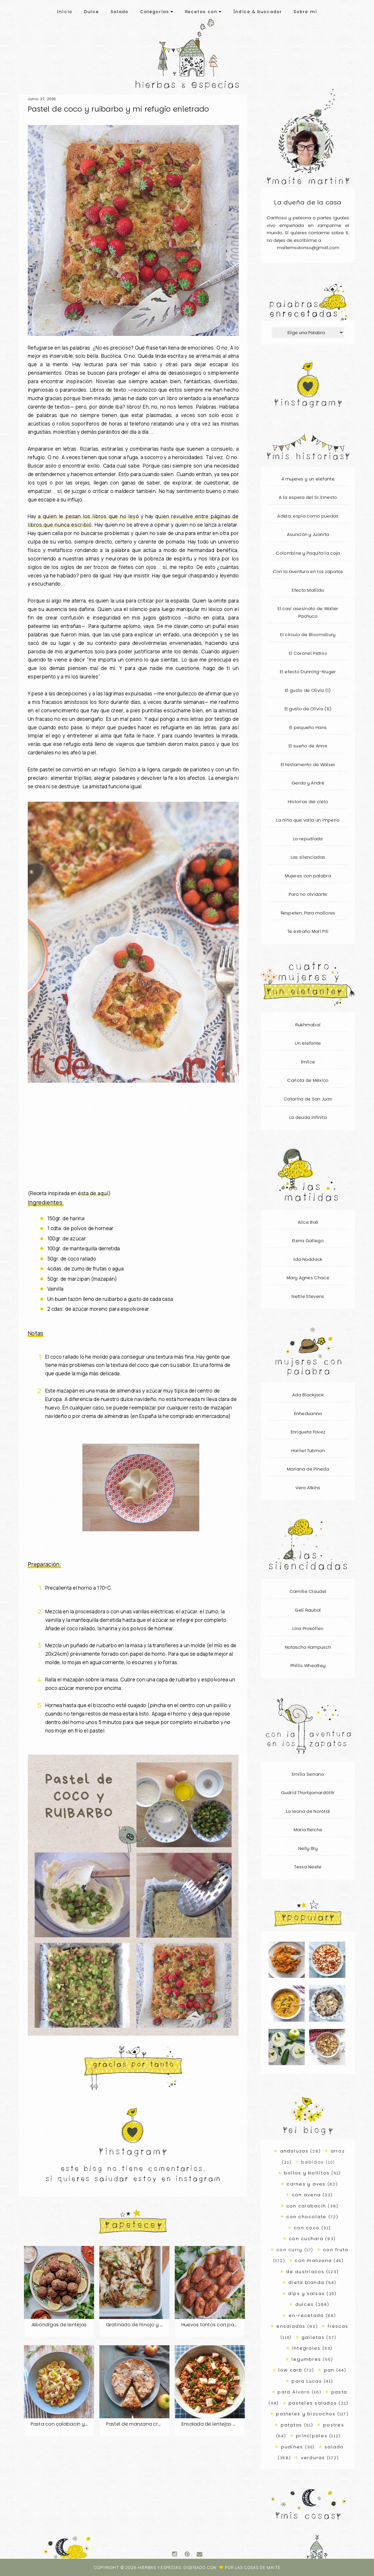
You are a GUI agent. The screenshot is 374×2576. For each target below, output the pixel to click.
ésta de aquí (93, 1193)
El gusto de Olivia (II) (308, 709)
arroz (338, 2151)
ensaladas (290, 2326)
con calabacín (306, 2206)
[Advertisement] (133, 1140)
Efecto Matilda (308, 590)
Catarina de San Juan (308, 1099)
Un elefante (308, 1043)
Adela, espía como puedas (307, 516)
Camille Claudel (308, 1591)
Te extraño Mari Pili (308, 931)
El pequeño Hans (308, 727)
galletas (313, 2337)
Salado (120, 12)
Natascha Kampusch (308, 1647)
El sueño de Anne (308, 746)
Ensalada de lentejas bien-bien (218, 2424)
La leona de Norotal (308, 1811)
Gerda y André (308, 783)
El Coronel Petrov (308, 653)
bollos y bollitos (307, 2173)
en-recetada (306, 2315)
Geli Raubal (308, 1610)
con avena (306, 2195)
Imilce (308, 1062)
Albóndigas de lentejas (59, 2324)
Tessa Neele (307, 1867)
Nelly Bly (308, 1848)
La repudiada (308, 839)
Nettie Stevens (308, 1296)
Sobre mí (305, 12)
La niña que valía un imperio (308, 820)
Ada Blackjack (308, 1395)
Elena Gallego (308, 1240)
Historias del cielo (308, 802)
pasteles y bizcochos (305, 2414)
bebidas (312, 2162)
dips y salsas (306, 2293)
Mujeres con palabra (308, 876)
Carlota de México (307, 1080)
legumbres (306, 2359)
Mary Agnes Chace (308, 1278)
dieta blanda (306, 2282)
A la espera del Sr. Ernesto (308, 497)
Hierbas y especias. (160, 2567)
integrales (306, 2348)
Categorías (157, 12)
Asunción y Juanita (308, 534)
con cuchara (306, 2238)
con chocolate (306, 2217)
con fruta (335, 2250)
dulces (304, 2304)
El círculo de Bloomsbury (307, 634)
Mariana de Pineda (308, 1469)
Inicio (64, 12)
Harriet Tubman (308, 1450)
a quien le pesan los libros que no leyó (88, 516)
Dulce (91, 12)
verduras (313, 2458)
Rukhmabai (308, 1025)
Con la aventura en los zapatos (308, 571)
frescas (338, 2326)
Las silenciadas (308, 857)
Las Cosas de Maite (257, 2567)
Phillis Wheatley (308, 1665)
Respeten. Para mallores (308, 913)
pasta (339, 2392)
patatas (291, 2425)
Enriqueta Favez (308, 1432)
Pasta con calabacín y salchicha (70, 2424)
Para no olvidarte (308, 894)
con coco (307, 2228)
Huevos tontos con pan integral (219, 2324)
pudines (292, 2447)
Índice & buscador (257, 12)
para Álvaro (294, 2392)
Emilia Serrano (308, 1774)
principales (312, 2436)
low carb (290, 2370)
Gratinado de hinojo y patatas (142, 2324)
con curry (289, 2250)
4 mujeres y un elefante (308, 479)
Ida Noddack (307, 1259)
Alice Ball (308, 1222)
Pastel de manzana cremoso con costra (153, 2424)
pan (329, 2370)
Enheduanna (308, 1413)
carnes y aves (306, 2184)
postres (333, 2425)
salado (334, 2447)
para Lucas (307, 2381)
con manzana (313, 2260)
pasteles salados (313, 2403)
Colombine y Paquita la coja (308, 553)
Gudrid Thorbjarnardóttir (308, 1792)
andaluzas (294, 2151)
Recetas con (203, 12)
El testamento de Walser (308, 764)
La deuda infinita (308, 1117)
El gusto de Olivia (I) (308, 690)
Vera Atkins (307, 1488)
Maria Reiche (308, 1830)
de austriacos (305, 2271)
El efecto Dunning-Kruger (308, 672)
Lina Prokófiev (307, 1628)
